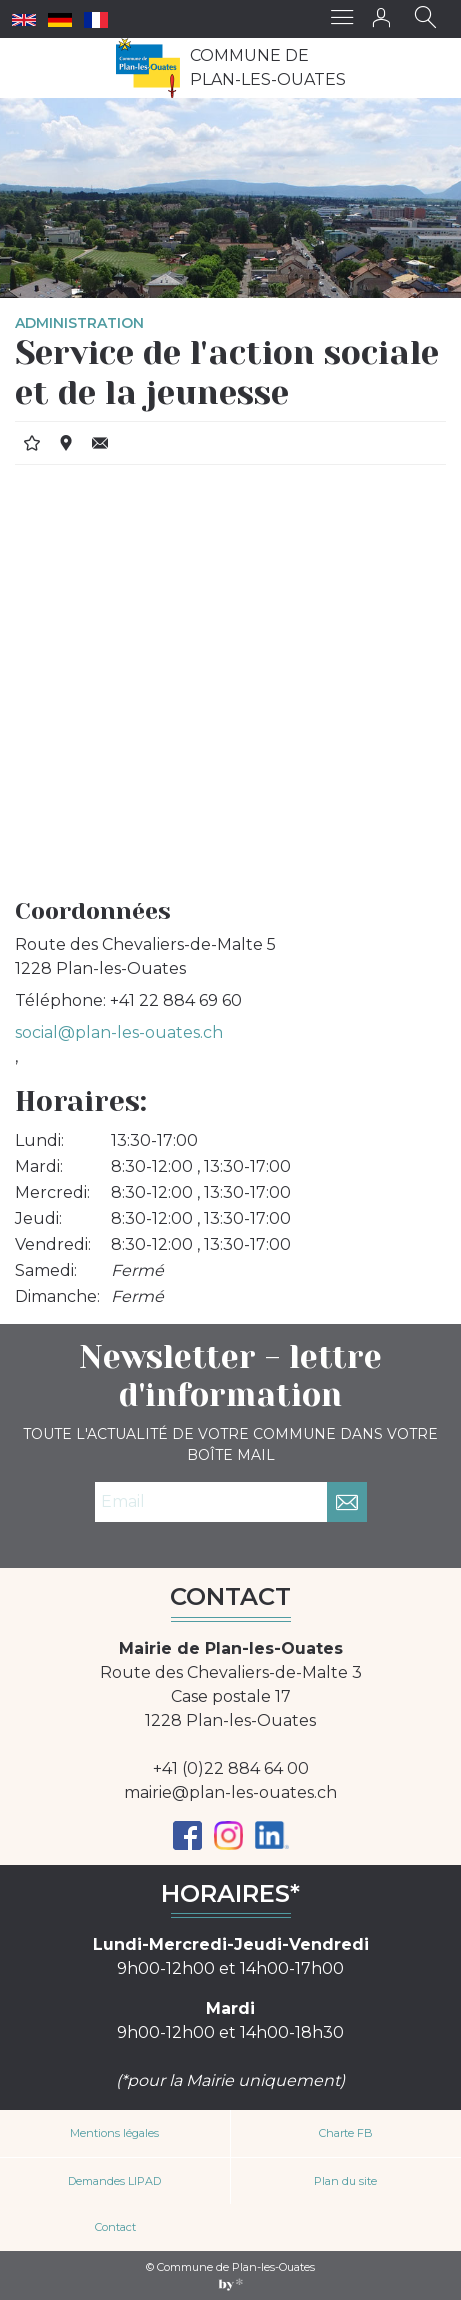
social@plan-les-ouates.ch (119, 1032)
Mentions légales (114, 2133)
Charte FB (346, 2133)
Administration (79, 323)
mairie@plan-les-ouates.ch (230, 1792)
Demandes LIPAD (114, 2181)
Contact (115, 2227)
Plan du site (345, 2181)
